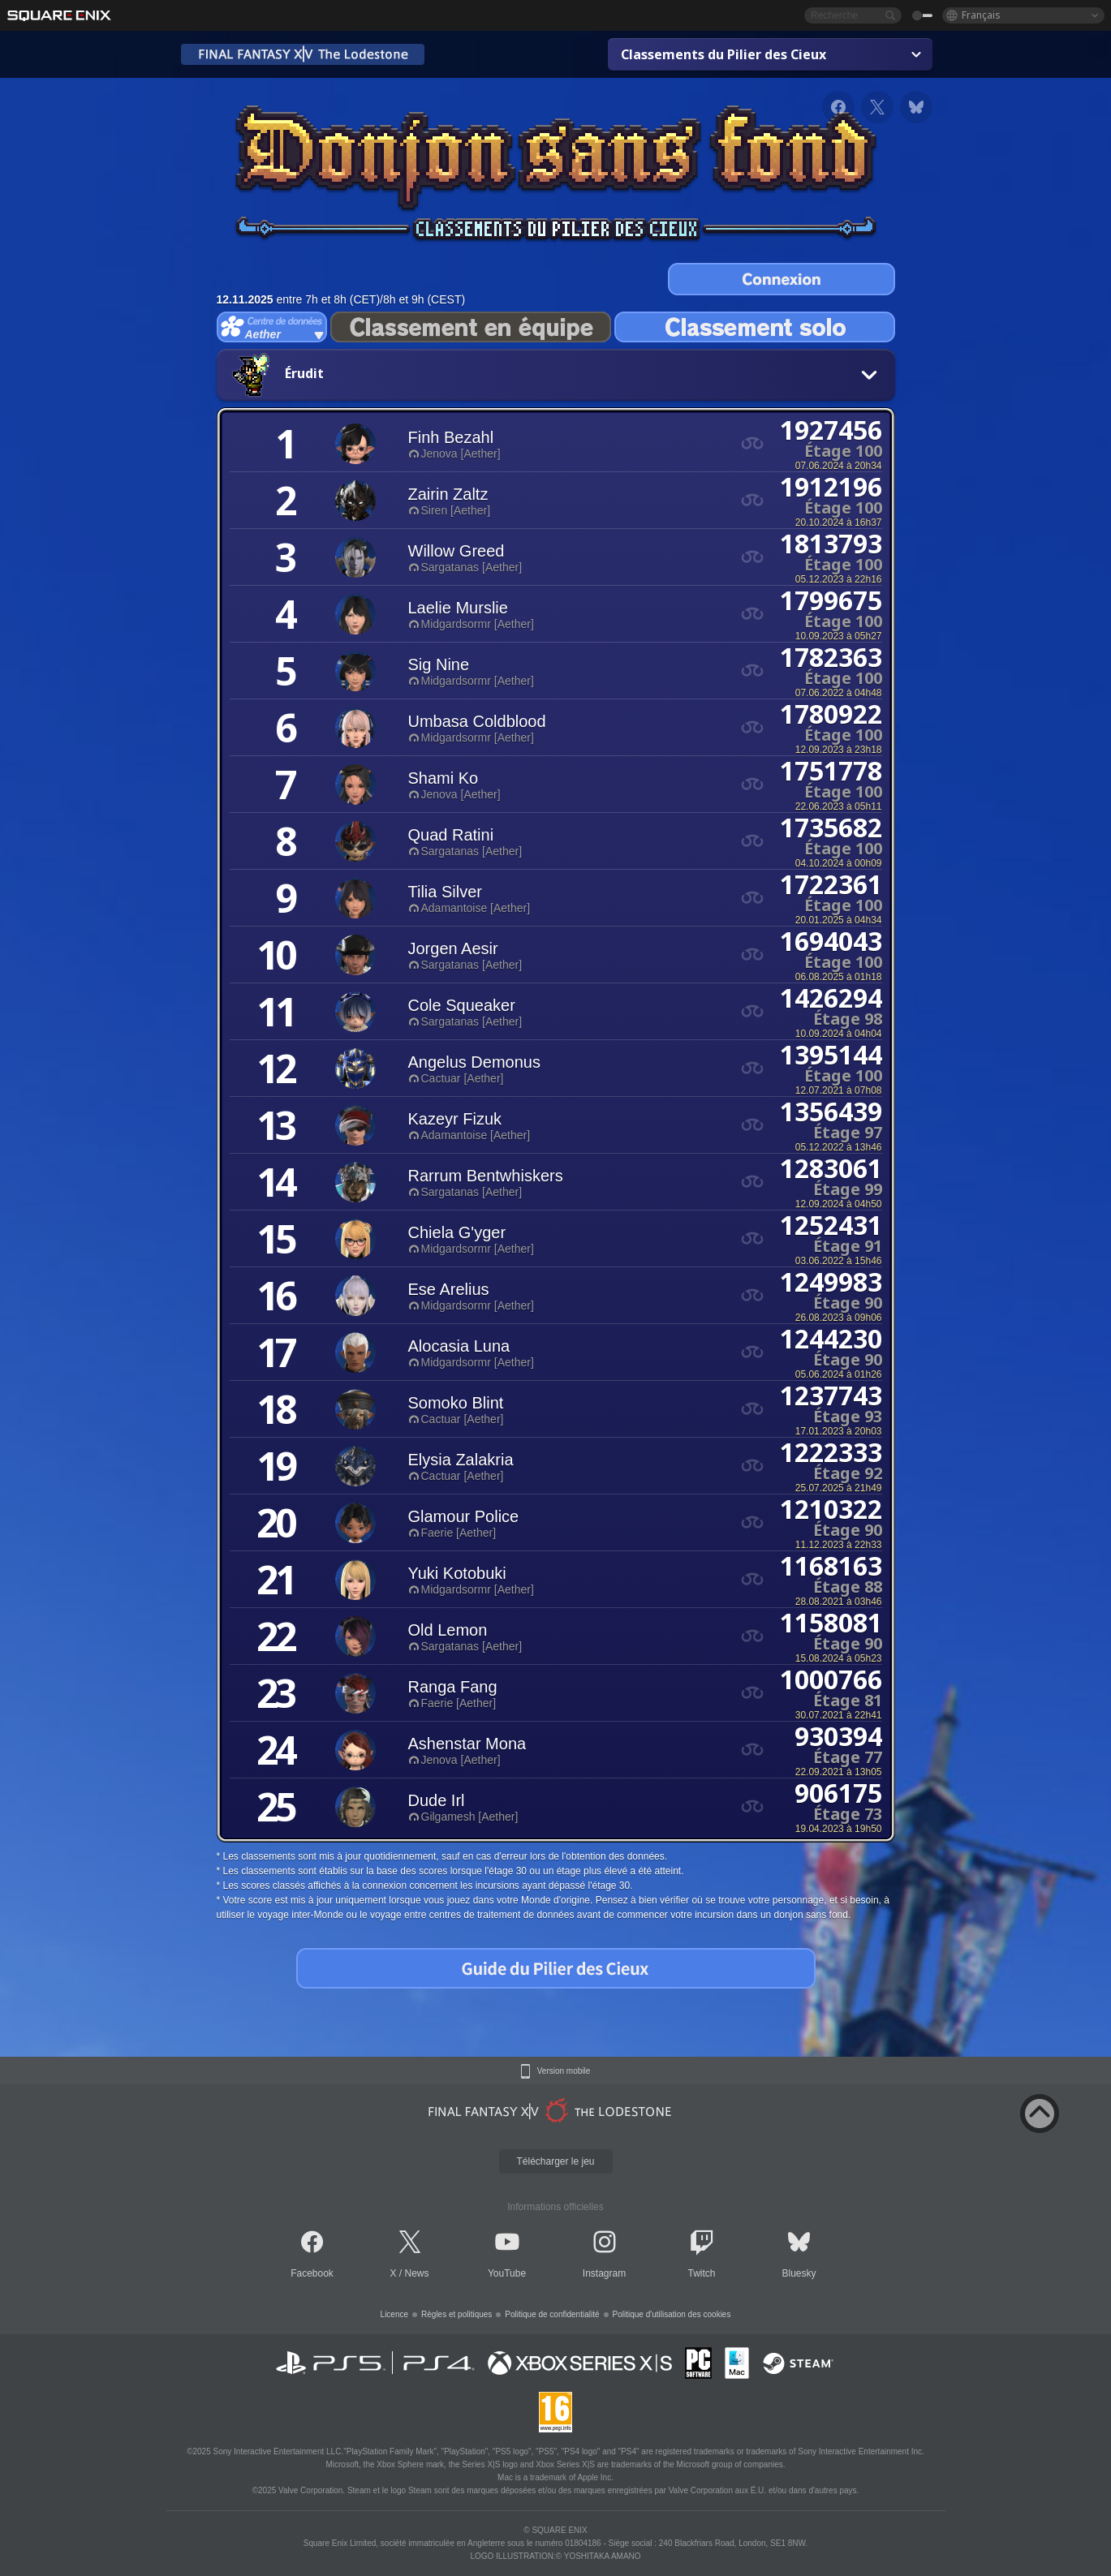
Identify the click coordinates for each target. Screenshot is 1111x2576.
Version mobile (564, 2071)
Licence (394, 2314)
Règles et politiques (456, 2314)
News (417, 2273)
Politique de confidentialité (552, 2314)
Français (981, 15)
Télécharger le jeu (555, 2161)
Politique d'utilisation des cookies (672, 2314)
